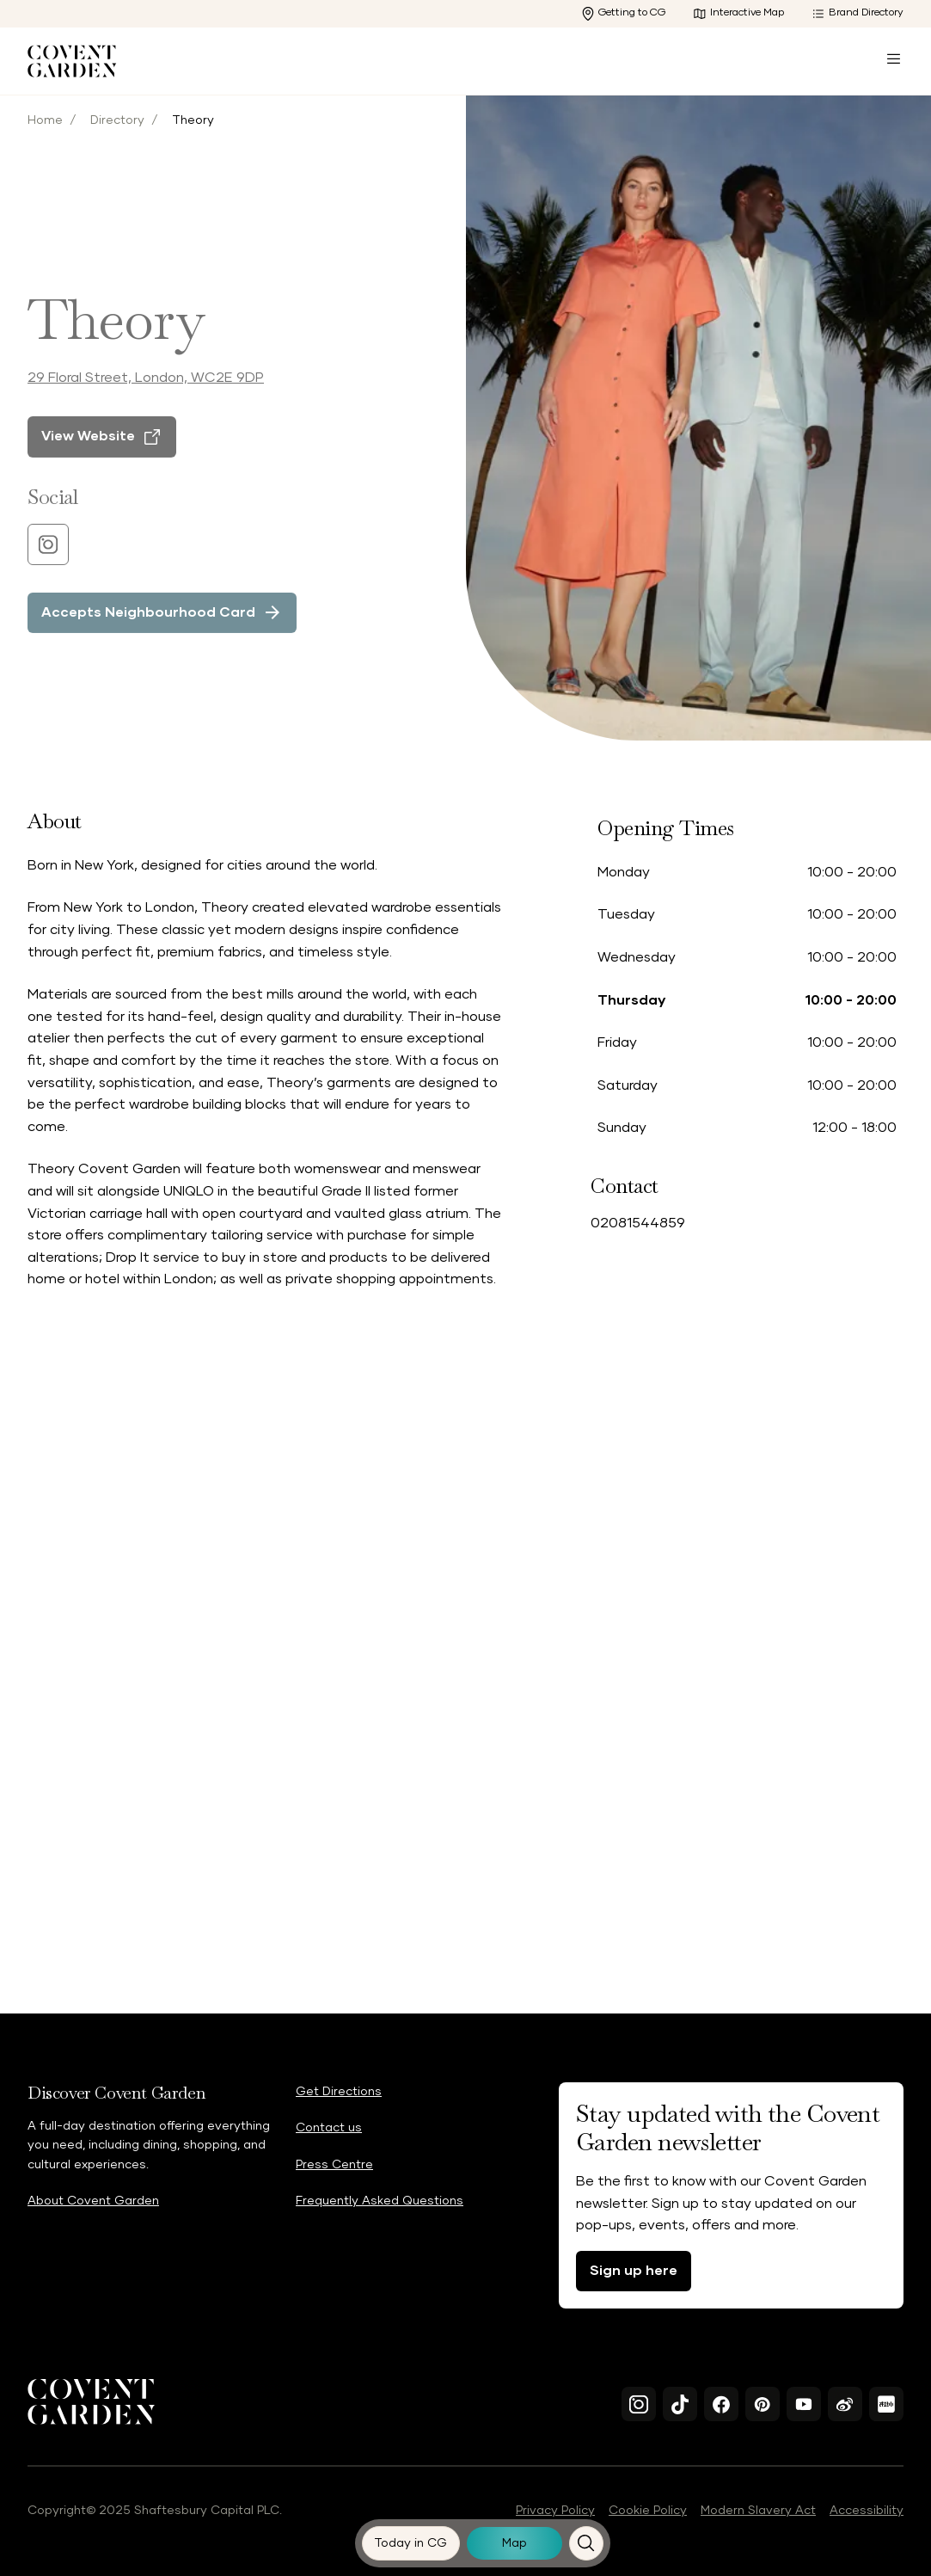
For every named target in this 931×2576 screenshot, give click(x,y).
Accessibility (866, 2511)
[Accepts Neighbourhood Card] (162, 630)
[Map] (515, 2543)
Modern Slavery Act (758, 2511)
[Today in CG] (411, 2543)
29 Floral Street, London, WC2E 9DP (146, 395)
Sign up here (633, 2271)
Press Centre (334, 2165)
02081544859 (638, 1223)
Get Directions (339, 2092)
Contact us (329, 2128)
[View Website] (102, 455)
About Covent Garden (93, 2201)
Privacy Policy (555, 2511)
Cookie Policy (648, 2511)
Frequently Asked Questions (379, 2201)
